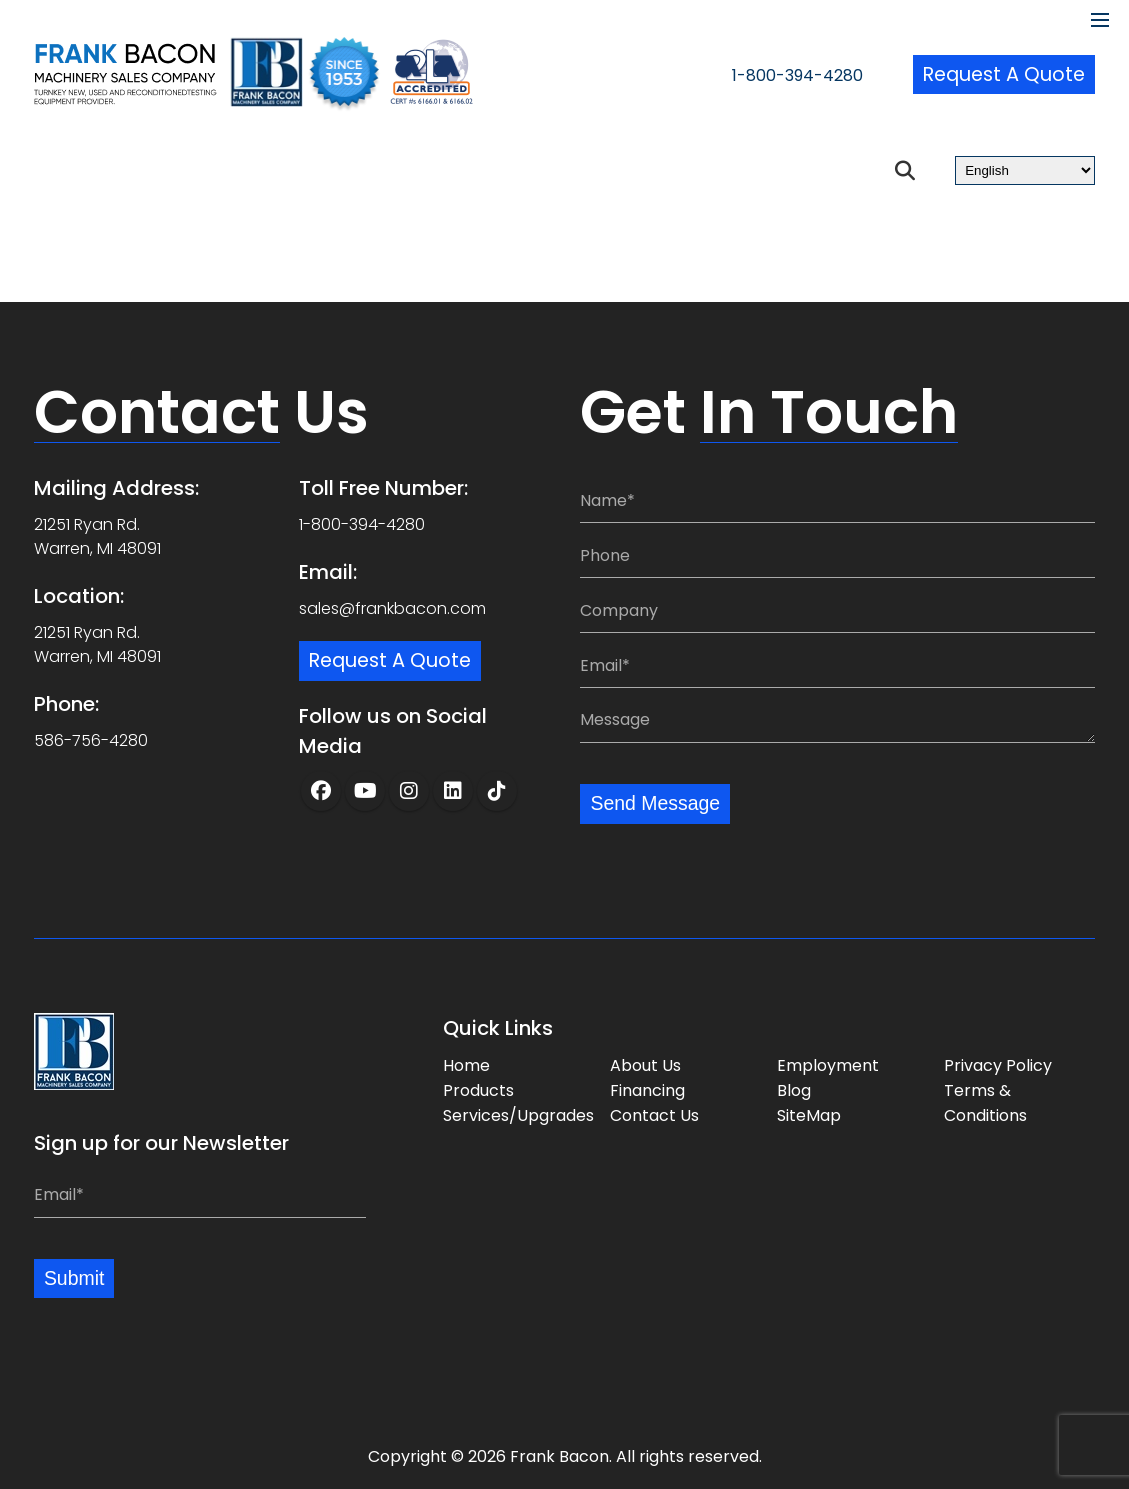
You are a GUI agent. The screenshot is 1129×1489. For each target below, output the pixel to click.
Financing (647, 1089)
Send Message (656, 803)
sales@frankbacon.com (392, 607)
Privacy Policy (998, 1064)
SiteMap (809, 1114)
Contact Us (654, 1114)
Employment (828, 1064)
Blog (794, 1089)
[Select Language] (1025, 170)
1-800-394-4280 (780, 76)
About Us (645, 1064)
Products (478, 1089)
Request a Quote (1001, 75)
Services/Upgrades (518, 1114)
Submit (75, 1278)
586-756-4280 (91, 739)
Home (466, 1064)
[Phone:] (837, 554)
